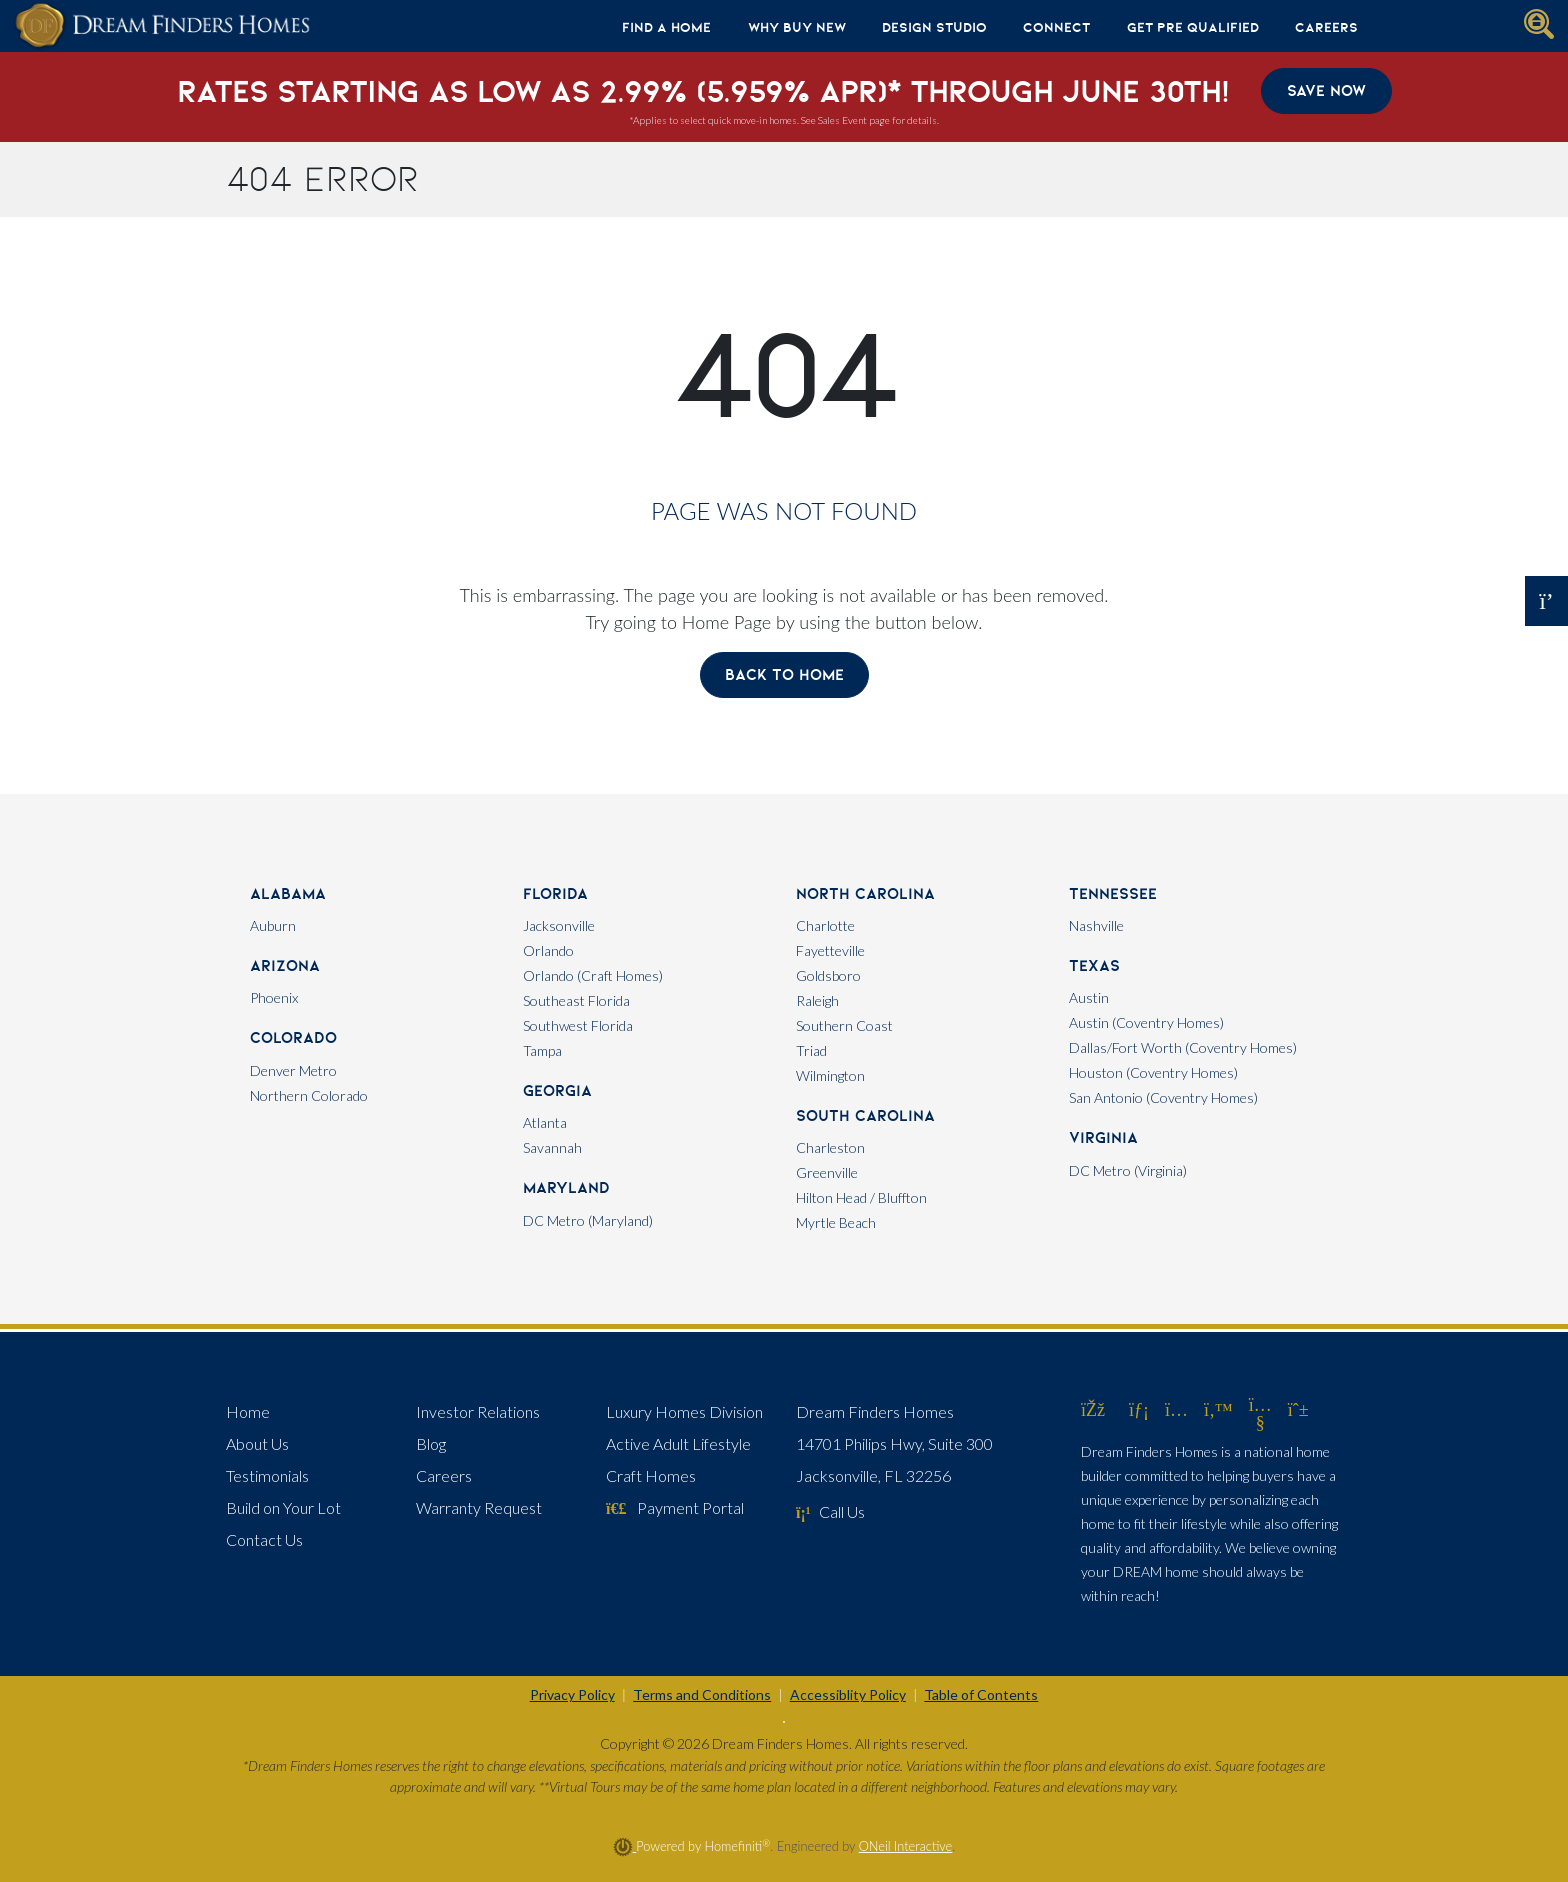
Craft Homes (651, 1475)
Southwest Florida (578, 1025)
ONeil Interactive (906, 1846)
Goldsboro (828, 975)
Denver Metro (293, 1070)
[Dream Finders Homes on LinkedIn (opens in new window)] (1139, 1409)
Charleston (830, 1147)
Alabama (288, 893)
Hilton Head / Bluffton (861, 1197)
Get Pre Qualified (1193, 27)
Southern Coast (844, 1025)
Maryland (566, 1187)
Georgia (557, 1090)
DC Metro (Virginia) (1128, 1170)
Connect (1056, 27)
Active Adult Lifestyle (678, 1443)
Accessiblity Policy (848, 1694)
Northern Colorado (309, 1095)
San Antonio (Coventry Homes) (1163, 1097)
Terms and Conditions (702, 1694)
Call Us (830, 1511)
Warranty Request (479, 1507)
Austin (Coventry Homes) (1146, 1022)
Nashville (1096, 925)
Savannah (552, 1147)
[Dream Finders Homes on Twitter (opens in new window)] (1218, 1409)
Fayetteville (830, 950)
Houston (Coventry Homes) (1153, 1072)
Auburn (273, 925)
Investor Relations (478, 1411)
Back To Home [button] (784, 674)
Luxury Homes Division (684, 1411)
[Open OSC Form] (1546, 601)
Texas (1094, 965)
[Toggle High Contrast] (784, 1722)
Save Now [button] (1326, 90)
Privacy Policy (572, 1694)
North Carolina (865, 893)
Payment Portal (675, 1507)
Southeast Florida (576, 1000)
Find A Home (666, 27)
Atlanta (545, 1122)
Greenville (827, 1172)
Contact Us (264, 1539)
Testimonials (267, 1475)
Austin (1089, 997)
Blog (431, 1443)
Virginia (1103, 1137)
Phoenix (274, 997)
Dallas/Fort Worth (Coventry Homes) (1183, 1047)
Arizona (285, 965)
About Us (257, 1443)
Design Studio (934, 27)
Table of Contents (981, 1694)
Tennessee (1113, 893)
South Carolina (865, 1115)
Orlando (548, 950)
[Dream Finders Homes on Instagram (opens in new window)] (1176, 1409)
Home (248, 1411)
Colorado (293, 1037)
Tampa (542, 1050)
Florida (555, 893)
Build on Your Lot (283, 1507)
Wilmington (830, 1075)
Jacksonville (559, 925)
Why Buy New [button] (797, 27)
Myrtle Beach (836, 1222)
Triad (811, 1050)
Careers (1326, 27)
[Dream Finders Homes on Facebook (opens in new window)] (1093, 1409)
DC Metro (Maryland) (588, 1220)
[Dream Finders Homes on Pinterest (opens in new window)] (1298, 1409)
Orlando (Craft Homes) (593, 975)
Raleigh (817, 1000)
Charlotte (825, 925)
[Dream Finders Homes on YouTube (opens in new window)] (1260, 1422)
